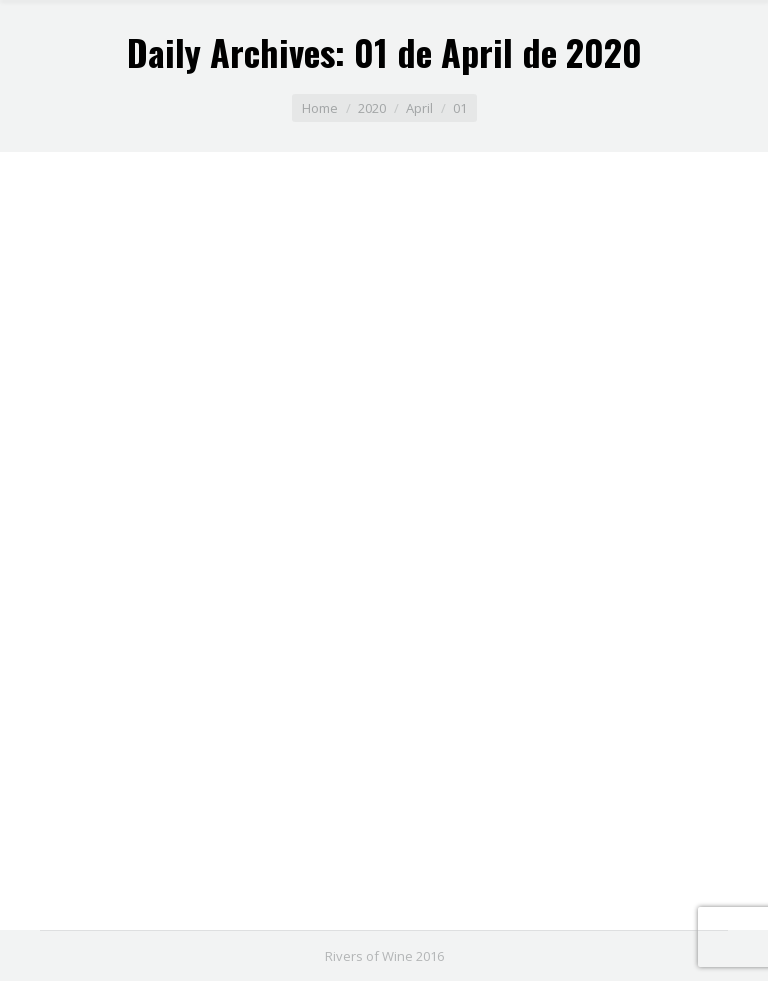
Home (320, 108)
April (419, 108)
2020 (372, 108)
